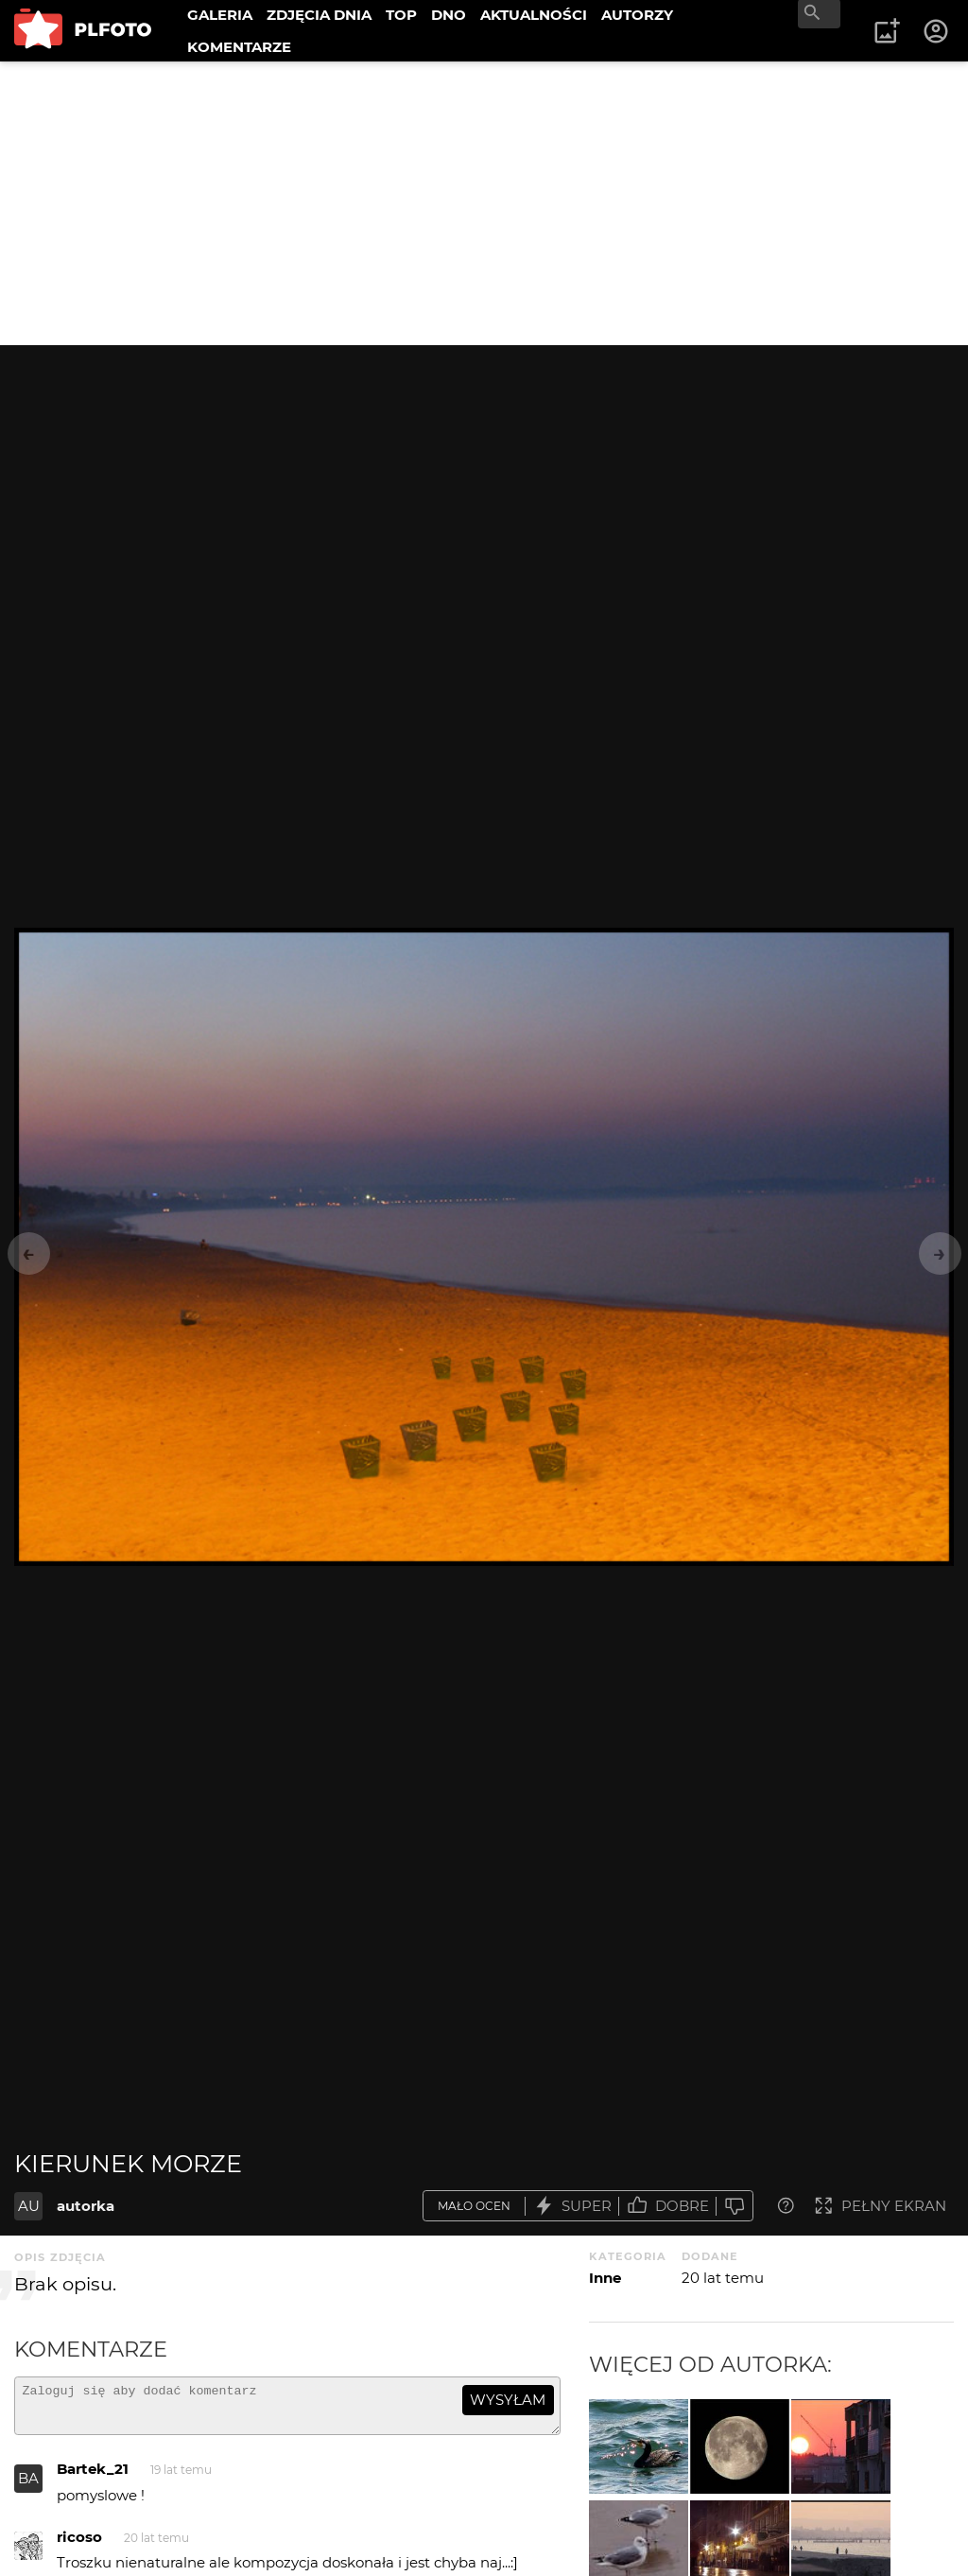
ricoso (79, 2545)
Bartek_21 (93, 2477)
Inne (605, 2278)
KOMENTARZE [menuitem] (239, 47)
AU (29, 2206)
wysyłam (507, 2400)
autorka (85, 2206)
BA (28, 2487)
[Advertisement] (484, 203)
